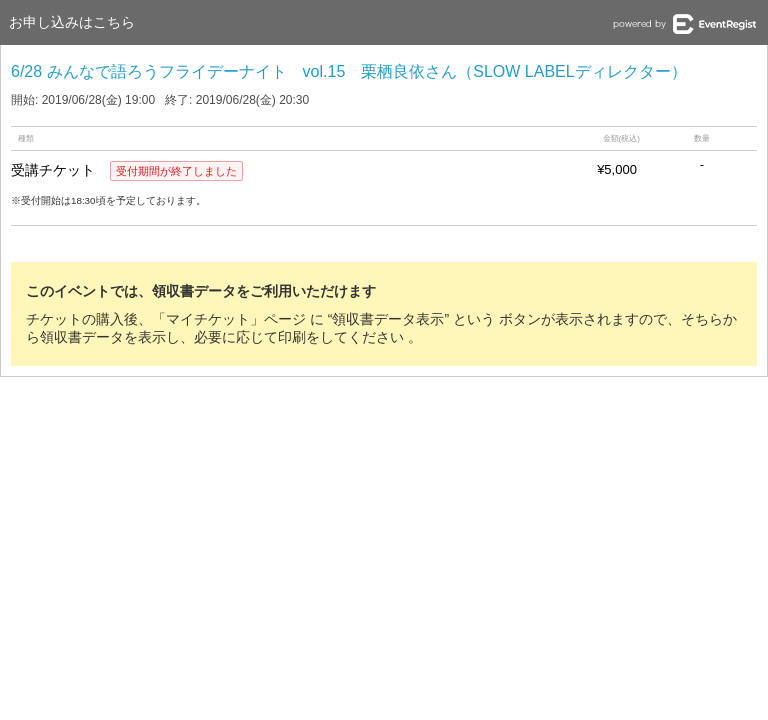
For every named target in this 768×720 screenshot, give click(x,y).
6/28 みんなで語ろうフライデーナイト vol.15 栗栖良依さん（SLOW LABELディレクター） (349, 71)
